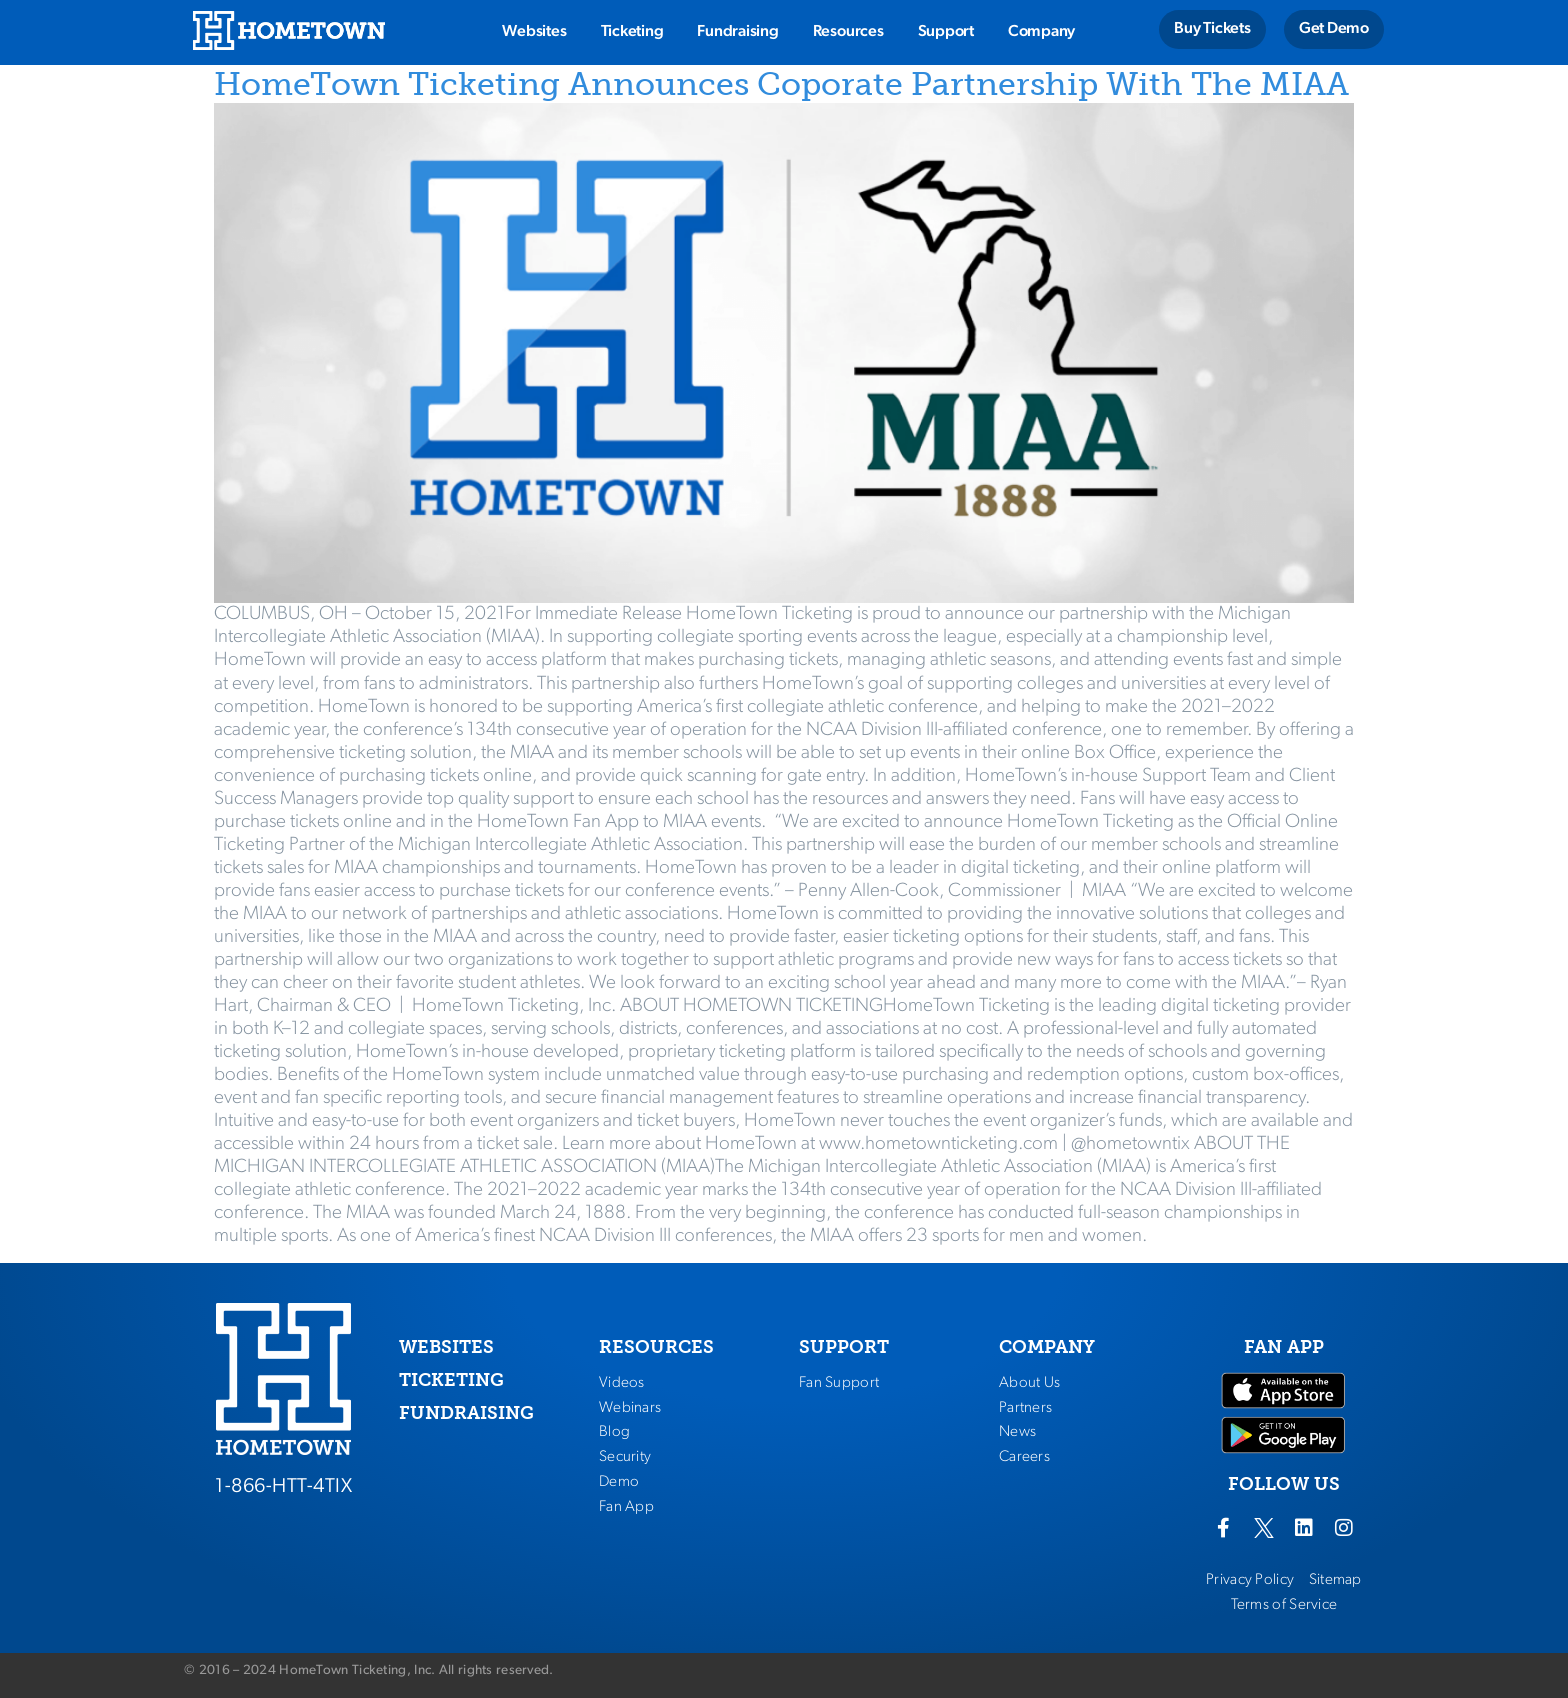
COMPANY (1047, 1347)
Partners (1025, 1408)
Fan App (626, 1507)
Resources (848, 32)
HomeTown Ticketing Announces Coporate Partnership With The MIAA (781, 84)
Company (1041, 32)
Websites (534, 32)
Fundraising (737, 32)
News (1017, 1432)
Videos (622, 1383)
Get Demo (1334, 29)
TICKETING (451, 1380)
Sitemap (1335, 1580)
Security (625, 1457)
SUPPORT (844, 1347)
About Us (1029, 1383)
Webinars (630, 1408)
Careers (1024, 1457)
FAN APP (1284, 1347)
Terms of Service (1284, 1605)
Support (946, 32)
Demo (619, 1482)
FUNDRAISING (466, 1413)
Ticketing (632, 32)
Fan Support (839, 1383)
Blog (614, 1432)
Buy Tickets (1212, 29)
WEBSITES (446, 1347)
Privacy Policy (1250, 1580)
